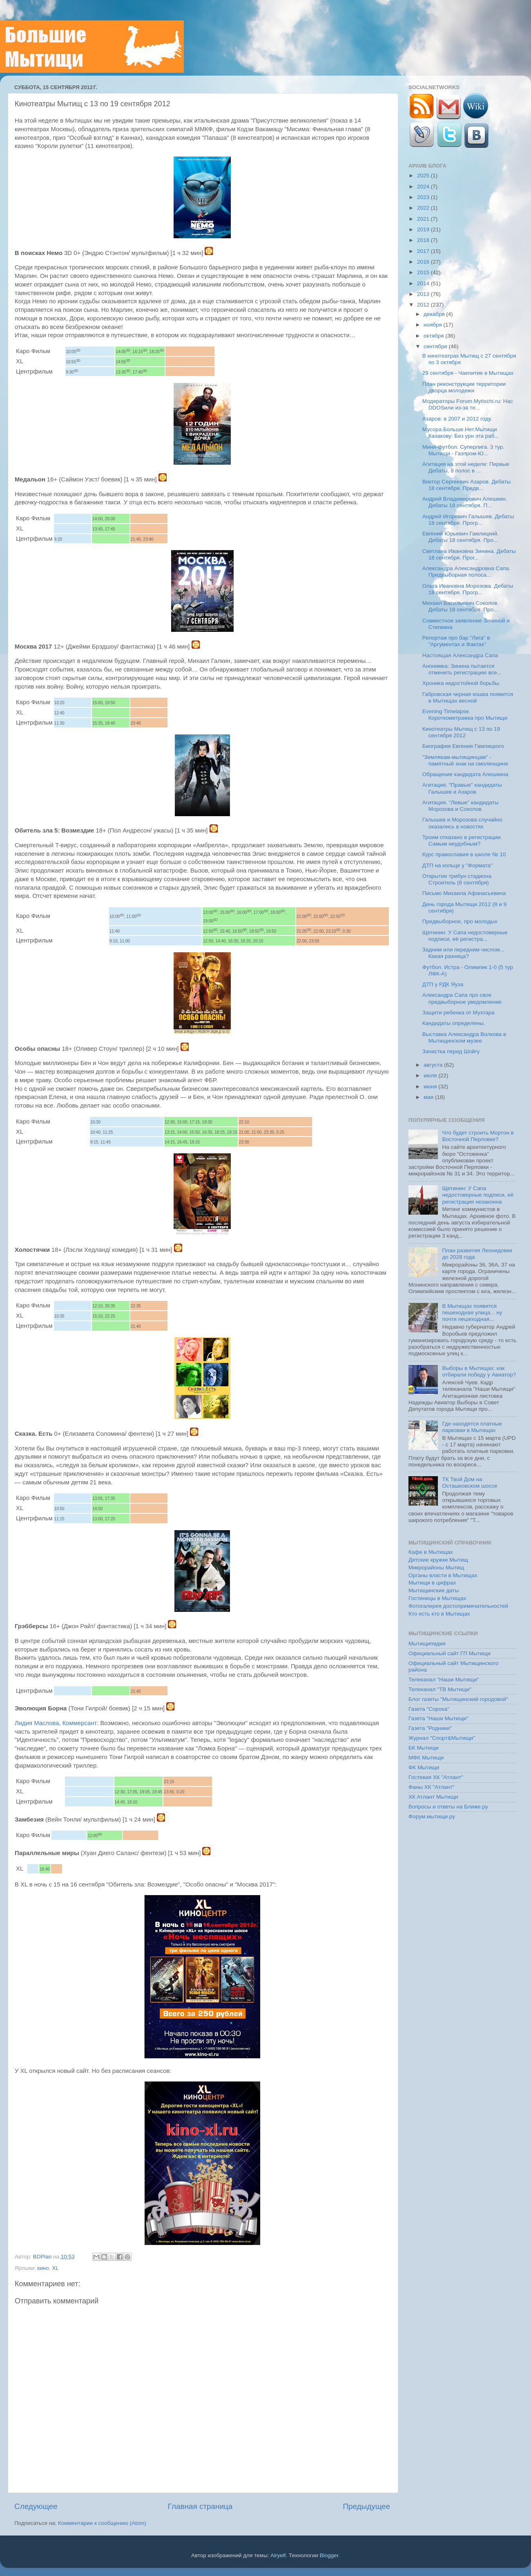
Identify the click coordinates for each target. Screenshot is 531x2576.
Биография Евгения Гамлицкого (463, 746)
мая (429, 1097)
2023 (424, 197)
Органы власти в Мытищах (442, 1575)
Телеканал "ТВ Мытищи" (439, 1689)
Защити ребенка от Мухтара (458, 1012)
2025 (424, 175)
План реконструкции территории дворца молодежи (464, 387)
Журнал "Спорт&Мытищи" (441, 1738)
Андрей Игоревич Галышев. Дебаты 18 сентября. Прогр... (468, 519)
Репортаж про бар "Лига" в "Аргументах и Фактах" (456, 641)
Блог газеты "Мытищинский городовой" (458, 1699)
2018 (424, 240)
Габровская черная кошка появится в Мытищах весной (467, 697)
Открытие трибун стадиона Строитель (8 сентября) (457, 879)
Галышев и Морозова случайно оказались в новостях (462, 823)
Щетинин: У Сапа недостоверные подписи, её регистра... (465, 935)
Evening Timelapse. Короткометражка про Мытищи (464, 714)
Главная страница (200, 2506)
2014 (424, 283)
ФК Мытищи (423, 1767)
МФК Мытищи (426, 1758)
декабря (435, 314)
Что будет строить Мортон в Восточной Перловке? (477, 1136)
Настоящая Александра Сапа (460, 655)
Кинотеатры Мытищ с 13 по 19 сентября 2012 (461, 732)
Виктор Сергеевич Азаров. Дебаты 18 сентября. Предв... (466, 485)
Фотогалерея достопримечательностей (458, 1606)
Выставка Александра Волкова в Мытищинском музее (464, 1037)
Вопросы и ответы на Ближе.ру (448, 1807)
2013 (424, 294)
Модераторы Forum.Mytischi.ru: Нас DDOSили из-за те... (467, 404)
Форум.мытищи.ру (431, 1816)
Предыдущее (366, 2506)
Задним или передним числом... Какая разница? (463, 953)
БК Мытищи (423, 1748)
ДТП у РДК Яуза (442, 984)
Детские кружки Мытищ (438, 1560)
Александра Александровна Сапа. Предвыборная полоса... (466, 571)
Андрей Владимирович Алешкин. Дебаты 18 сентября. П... (464, 502)
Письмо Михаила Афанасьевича (464, 893)
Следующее (36, 2506)
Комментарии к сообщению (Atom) (102, 2523)
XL (55, 2268)
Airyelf (278, 2555)
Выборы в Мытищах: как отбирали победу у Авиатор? (479, 1371)
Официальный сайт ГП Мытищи (449, 1653)
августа (434, 1065)
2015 (424, 272)
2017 (424, 251)
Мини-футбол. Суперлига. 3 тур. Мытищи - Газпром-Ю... (463, 450)
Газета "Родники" (430, 1728)
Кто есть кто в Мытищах (439, 1614)
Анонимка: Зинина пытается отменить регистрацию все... (462, 669)
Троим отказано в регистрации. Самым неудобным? (462, 840)
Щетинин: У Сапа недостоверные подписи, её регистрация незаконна (477, 1194)
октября (434, 336)
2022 (424, 208)
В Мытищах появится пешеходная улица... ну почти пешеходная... (472, 1312)
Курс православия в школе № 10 (464, 854)
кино (43, 2268)
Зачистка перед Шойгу (451, 1051)
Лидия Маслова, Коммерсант (56, 1723)
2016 (424, 262)
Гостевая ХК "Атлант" (435, 1777)
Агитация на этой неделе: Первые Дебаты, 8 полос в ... (465, 467)
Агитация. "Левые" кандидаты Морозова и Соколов (460, 805)
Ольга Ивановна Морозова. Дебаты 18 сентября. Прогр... (467, 589)
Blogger (329, 2555)
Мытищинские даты (433, 1590)
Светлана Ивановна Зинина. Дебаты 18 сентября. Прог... (469, 554)
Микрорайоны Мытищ (436, 1567)
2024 (424, 187)
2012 (424, 305)
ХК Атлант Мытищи (433, 1797)
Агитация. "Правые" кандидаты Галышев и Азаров (462, 788)
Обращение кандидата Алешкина (465, 774)
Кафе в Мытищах (430, 1552)
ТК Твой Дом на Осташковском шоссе (469, 1482)
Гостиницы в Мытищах (437, 1598)
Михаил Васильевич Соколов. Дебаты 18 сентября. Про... (460, 606)
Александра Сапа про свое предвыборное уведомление (462, 998)
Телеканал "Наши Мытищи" (443, 1679)
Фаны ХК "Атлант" (431, 1787)
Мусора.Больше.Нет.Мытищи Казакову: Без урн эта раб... (460, 432)
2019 (424, 229)
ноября (433, 325)
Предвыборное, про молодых (460, 921)
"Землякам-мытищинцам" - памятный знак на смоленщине (465, 760)
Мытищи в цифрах (432, 1583)
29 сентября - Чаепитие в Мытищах (467, 373)
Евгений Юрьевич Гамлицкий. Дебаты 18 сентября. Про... (460, 536)
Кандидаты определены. (453, 1023)
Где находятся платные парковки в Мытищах (472, 1427)
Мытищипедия (427, 1643)
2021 (424, 219)
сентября (436, 346)
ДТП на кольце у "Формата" (457, 865)
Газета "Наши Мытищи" (438, 1718)
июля (431, 1075)
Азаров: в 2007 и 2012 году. (457, 419)
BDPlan (43, 2257)
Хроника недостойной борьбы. (461, 683)
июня (431, 1086)
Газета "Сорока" (428, 1709)
